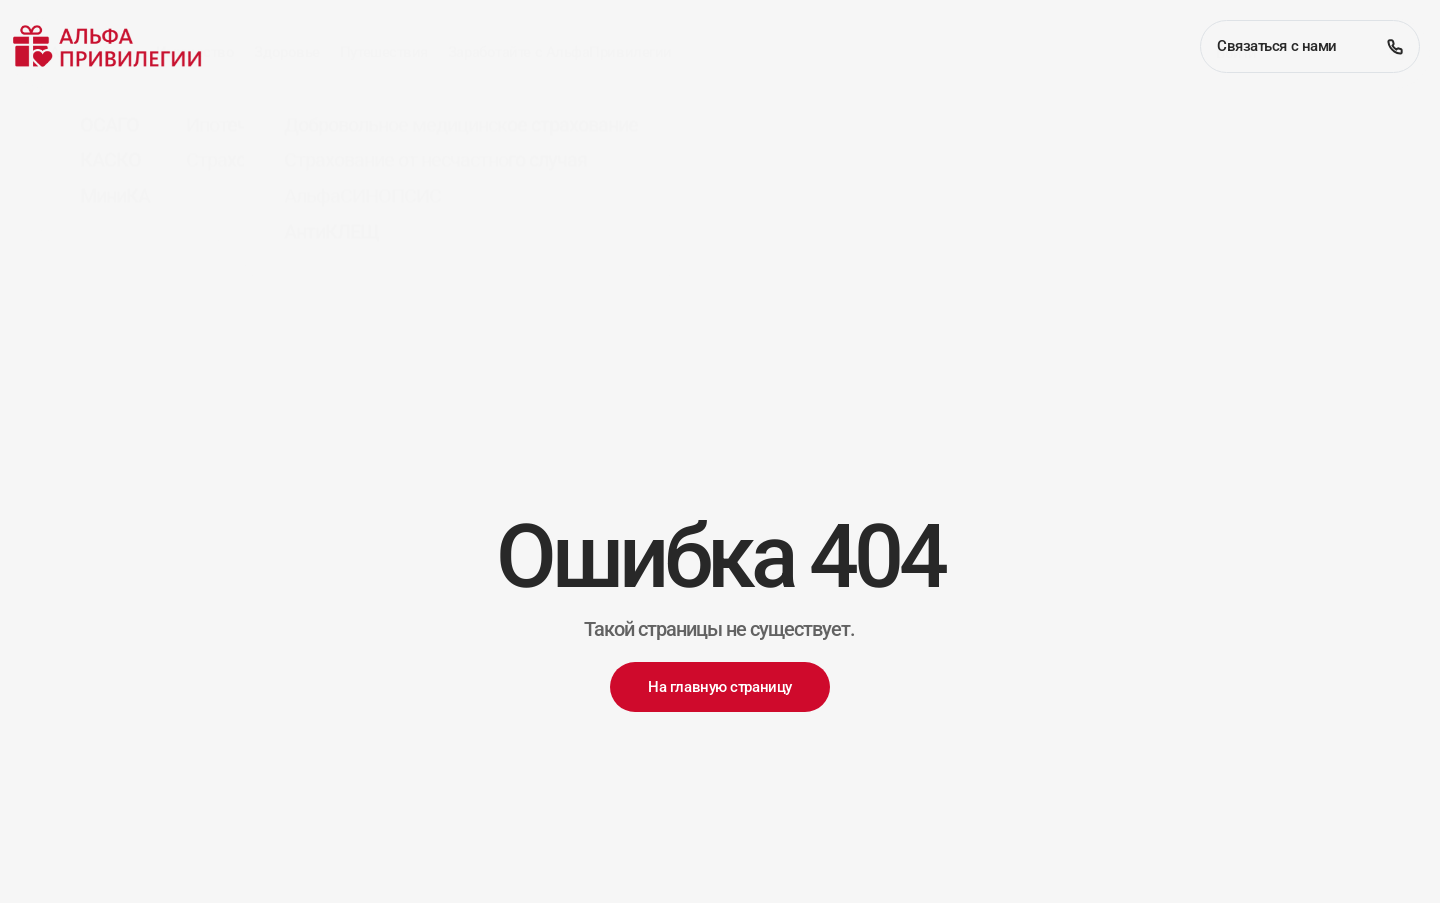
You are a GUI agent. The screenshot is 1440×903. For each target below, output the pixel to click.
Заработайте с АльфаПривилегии (560, 122)
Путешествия (384, 122)
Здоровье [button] (286, 122)
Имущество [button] (195, 122)
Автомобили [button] (93, 122)
